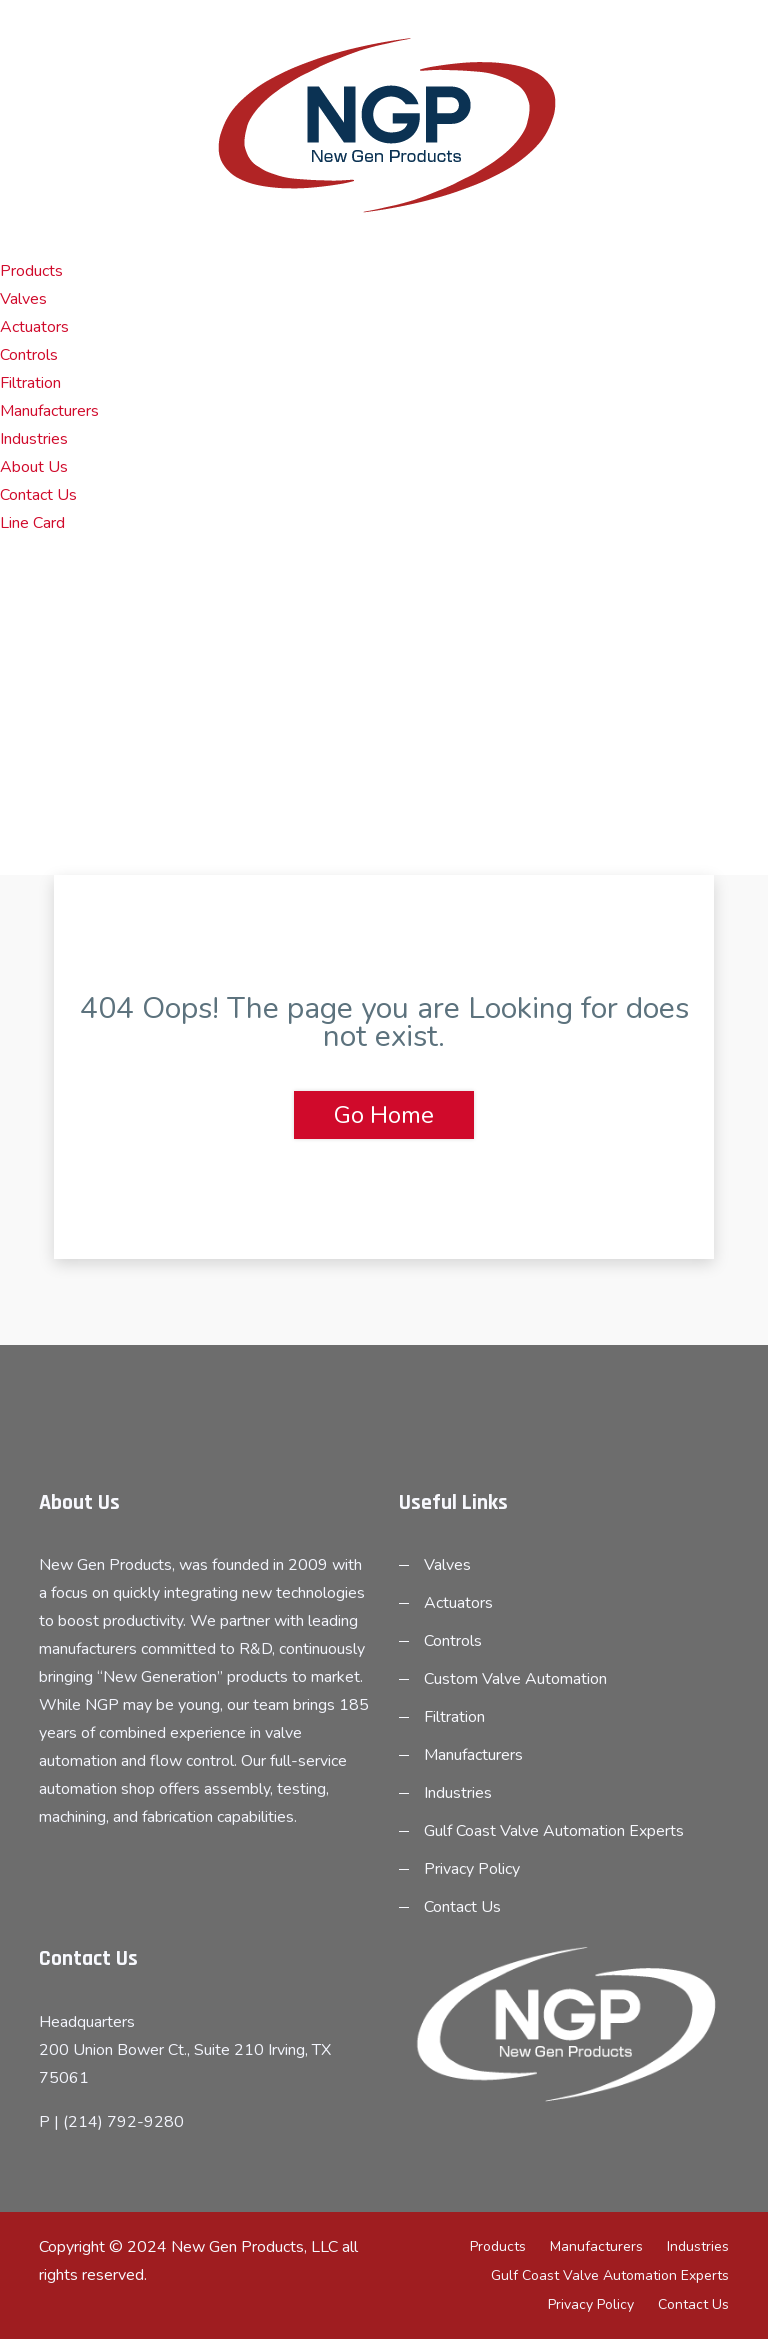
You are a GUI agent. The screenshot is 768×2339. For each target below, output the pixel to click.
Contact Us (38, 495)
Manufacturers (49, 411)
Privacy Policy (472, 1869)
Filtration (30, 383)
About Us (34, 467)
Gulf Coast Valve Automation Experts (554, 1831)
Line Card (32, 523)
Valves (23, 299)
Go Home (384, 1115)
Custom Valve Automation (515, 1679)
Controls (29, 355)
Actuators (34, 327)
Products (31, 271)
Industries (34, 439)
